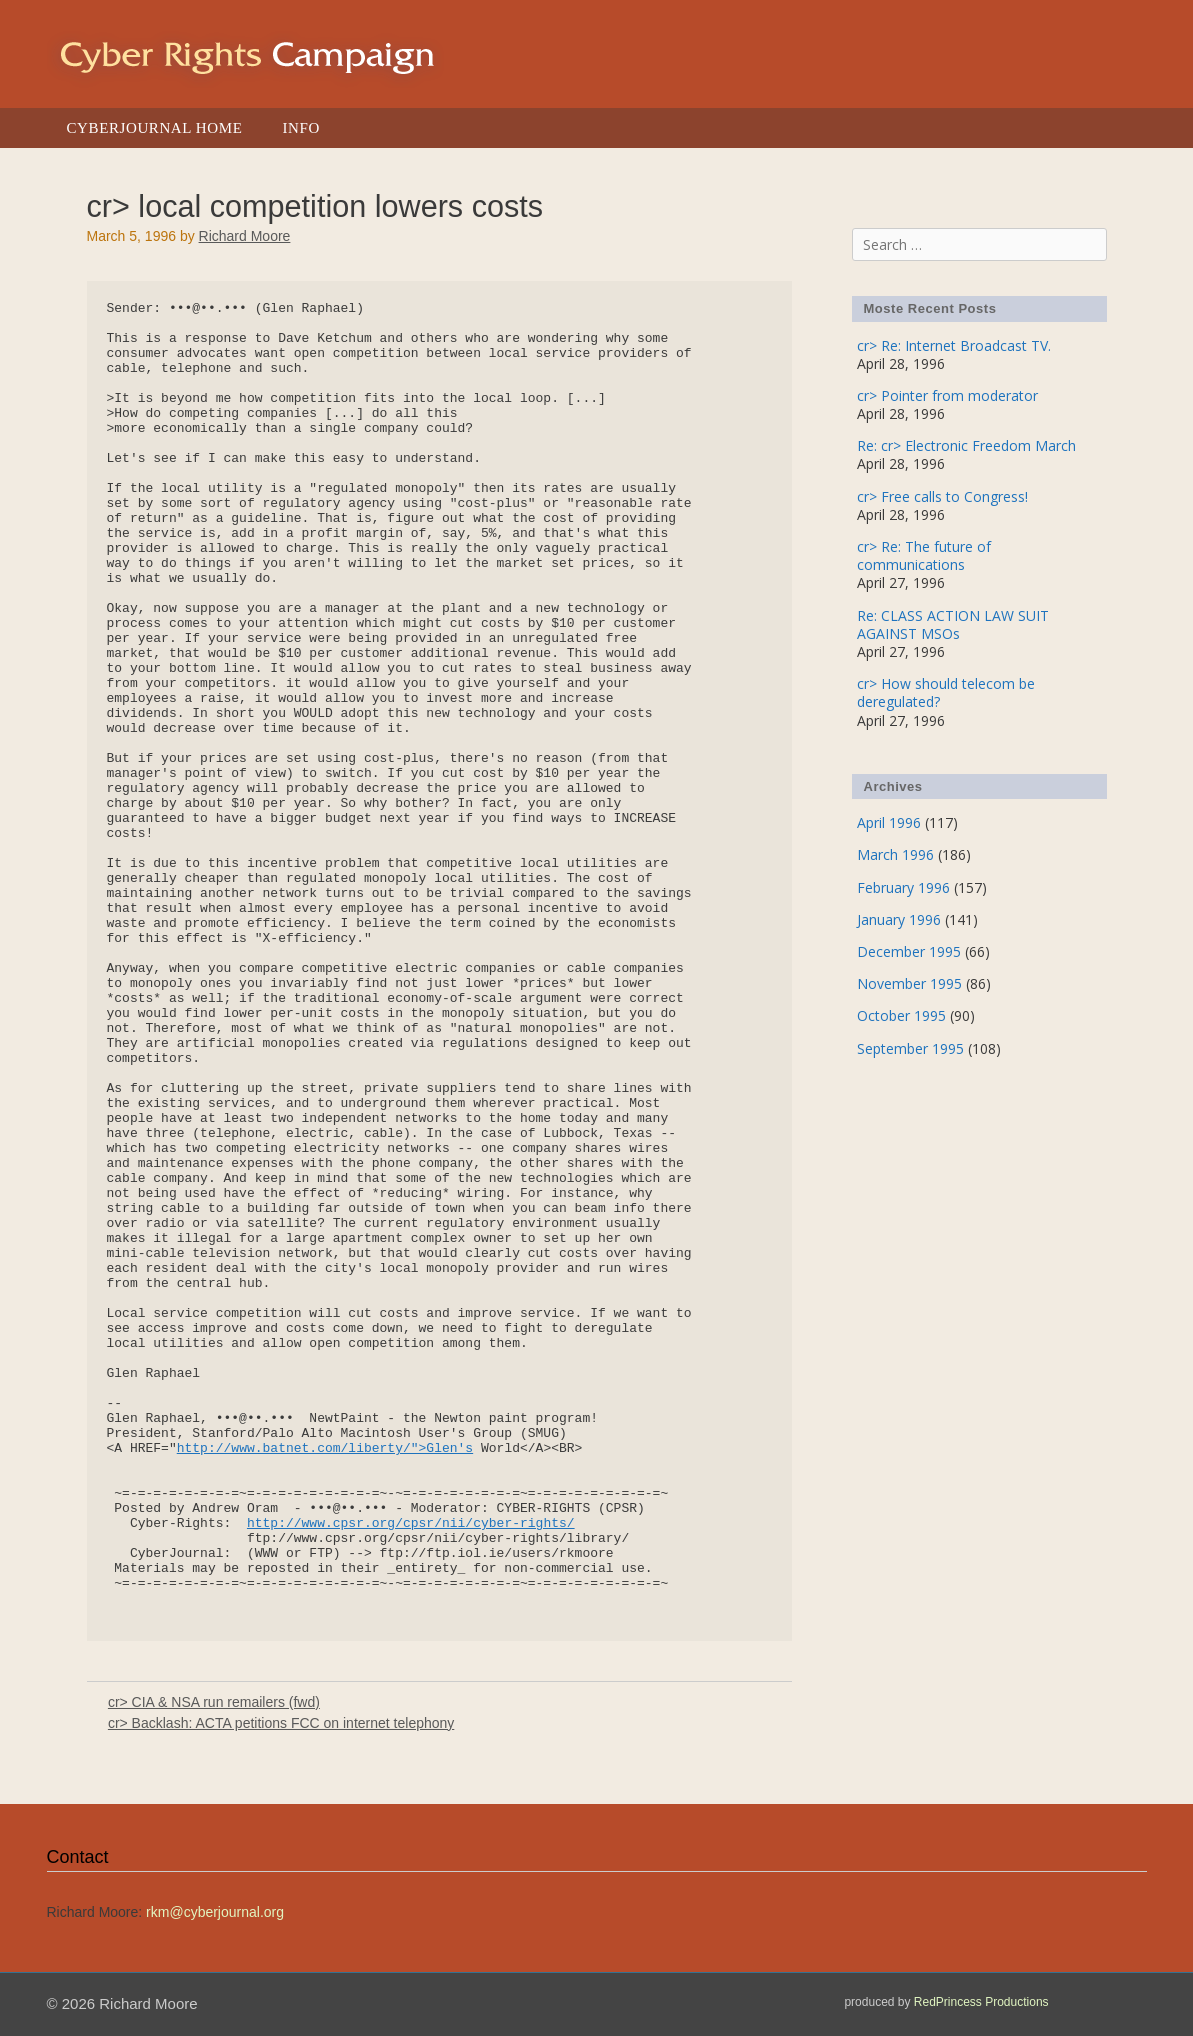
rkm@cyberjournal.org (215, 1912)
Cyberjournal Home (155, 128)
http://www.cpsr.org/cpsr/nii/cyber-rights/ (411, 1523)
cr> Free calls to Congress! (942, 496)
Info (300, 128)
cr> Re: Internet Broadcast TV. (954, 345)
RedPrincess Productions (981, 2002)
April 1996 (889, 822)
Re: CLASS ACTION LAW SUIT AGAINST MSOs (953, 624)
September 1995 (910, 1048)
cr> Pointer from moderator (947, 395)
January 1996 (899, 919)
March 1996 (895, 854)
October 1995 (901, 1015)
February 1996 (903, 887)
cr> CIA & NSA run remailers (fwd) (214, 1702)
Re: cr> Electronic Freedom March (966, 445)
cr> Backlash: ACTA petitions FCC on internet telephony (281, 1723)
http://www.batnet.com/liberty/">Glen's (325, 1448)
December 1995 (909, 951)
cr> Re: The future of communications (924, 555)
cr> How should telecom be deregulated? (946, 692)
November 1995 (909, 983)
